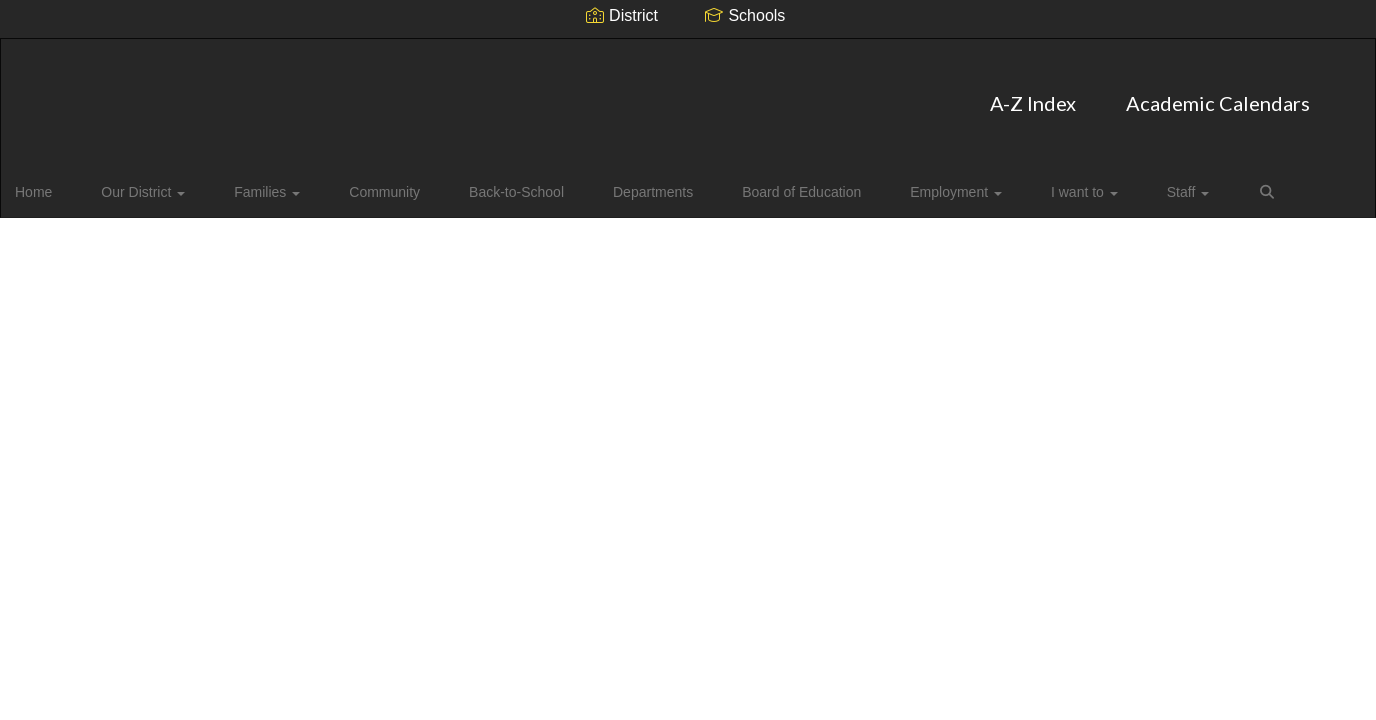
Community (358, 184)
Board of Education (718, 184)
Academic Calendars (742, 93)
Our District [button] (155, 184)
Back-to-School (471, 184)
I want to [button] (963, 184)
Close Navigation (1200, 192)
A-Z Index (557, 93)
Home (64, 184)
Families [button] (260, 184)
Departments (589, 184)
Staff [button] (1048, 184)
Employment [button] (854, 184)
